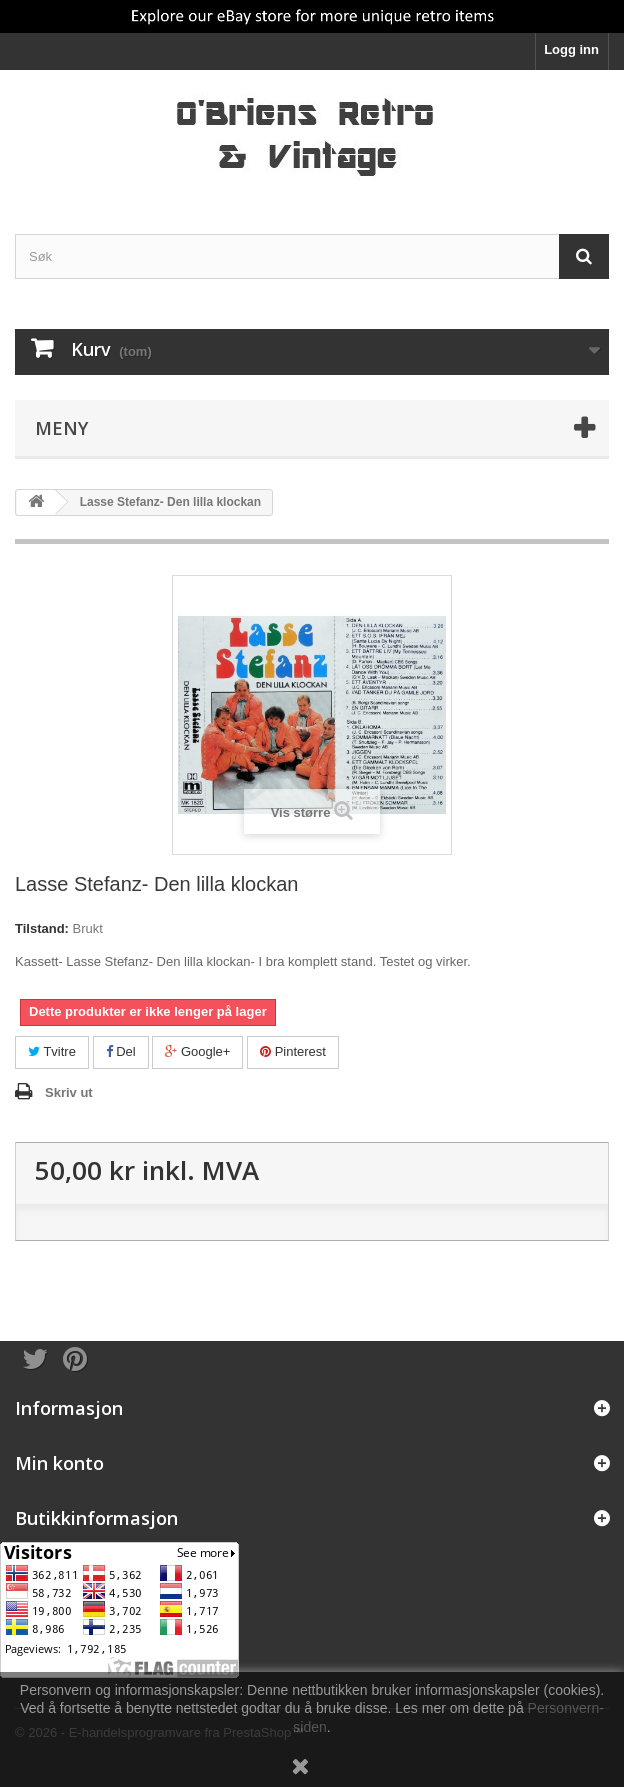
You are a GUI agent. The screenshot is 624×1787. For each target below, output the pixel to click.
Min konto (59, 1463)
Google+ (197, 1051)
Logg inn (571, 49)
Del (121, 1051)
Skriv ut (69, 1092)
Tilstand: (42, 928)
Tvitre (52, 1051)
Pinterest (293, 1051)
